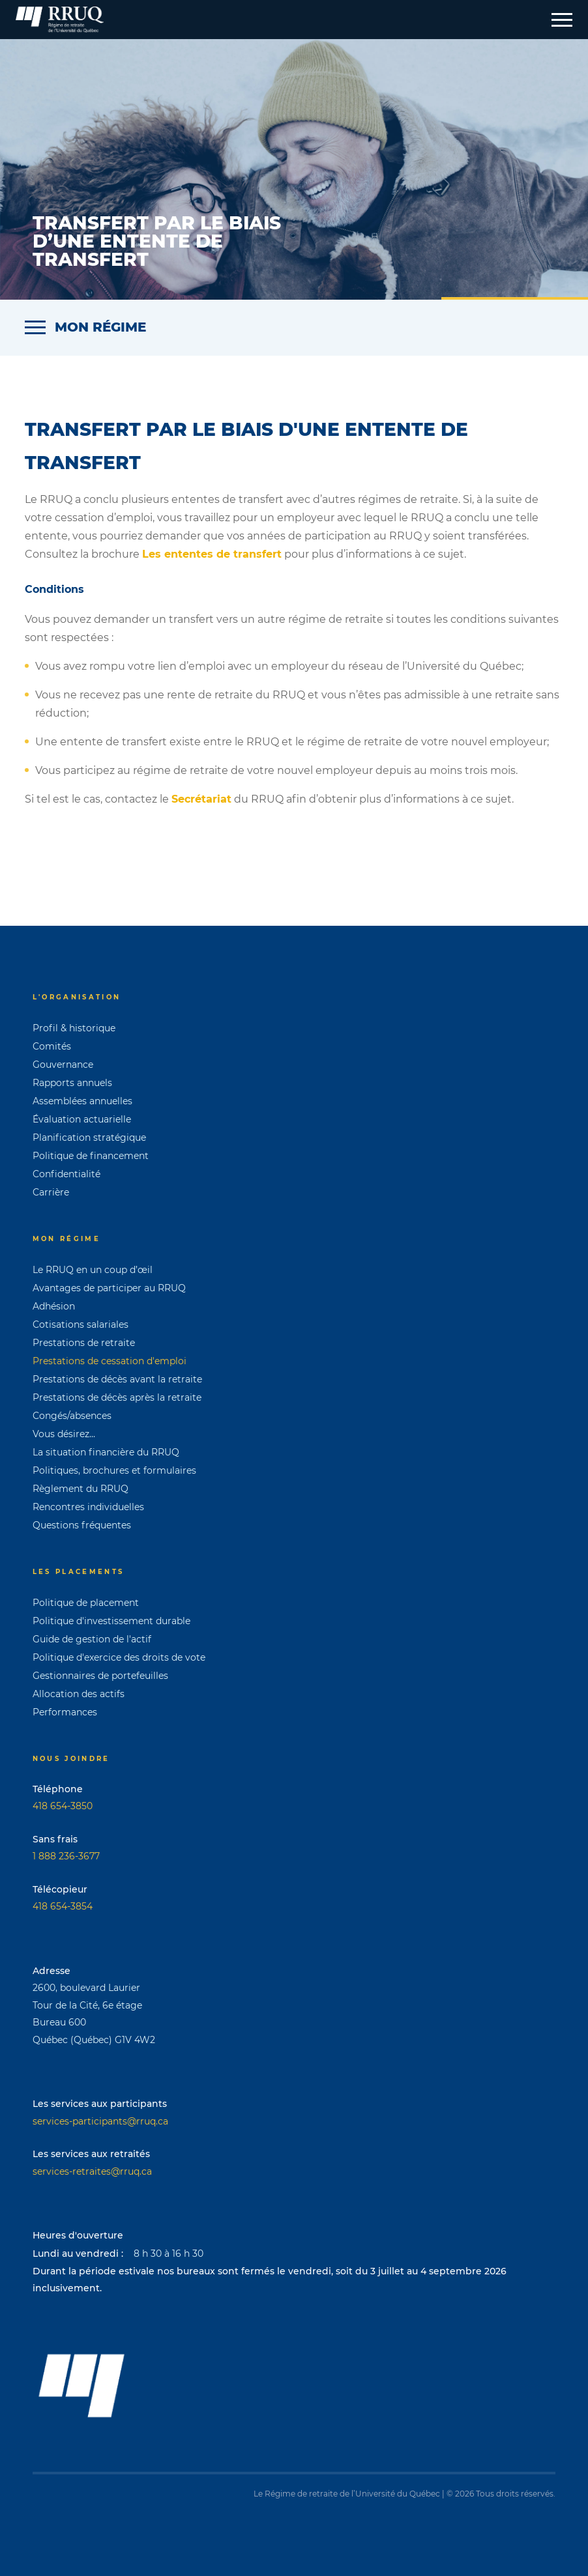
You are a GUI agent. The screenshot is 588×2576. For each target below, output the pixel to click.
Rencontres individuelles (88, 1507)
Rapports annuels (72, 1083)
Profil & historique (74, 1028)
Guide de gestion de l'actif (92, 1639)
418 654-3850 (63, 1806)
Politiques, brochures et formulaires (114, 1470)
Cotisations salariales (80, 1324)
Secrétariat (201, 799)
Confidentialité (66, 1174)
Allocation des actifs (79, 1694)
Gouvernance (63, 1064)
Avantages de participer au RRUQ (109, 1288)
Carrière (51, 1192)
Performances (65, 1712)
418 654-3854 (63, 1906)
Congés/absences (72, 1416)
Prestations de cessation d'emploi (109, 1361)
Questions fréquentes (82, 1525)
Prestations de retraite (84, 1343)
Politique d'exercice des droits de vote (119, 1657)
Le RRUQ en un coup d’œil (93, 1270)
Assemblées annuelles (82, 1101)
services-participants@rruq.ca (100, 2121)
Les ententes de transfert (212, 554)
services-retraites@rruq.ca (92, 2171)
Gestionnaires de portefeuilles (100, 1676)
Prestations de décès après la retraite (117, 1397)
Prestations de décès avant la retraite (117, 1379)
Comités (52, 1046)
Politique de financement (91, 1156)
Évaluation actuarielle (82, 1119)
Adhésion (54, 1306)
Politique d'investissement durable (111, 1621)
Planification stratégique (89, 1137)
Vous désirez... (64, 1434)
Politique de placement (86, 1603)
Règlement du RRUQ (80, 1489)
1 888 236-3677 (66, 1856)
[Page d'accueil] (60, 20)
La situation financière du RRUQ (106, 1452)
